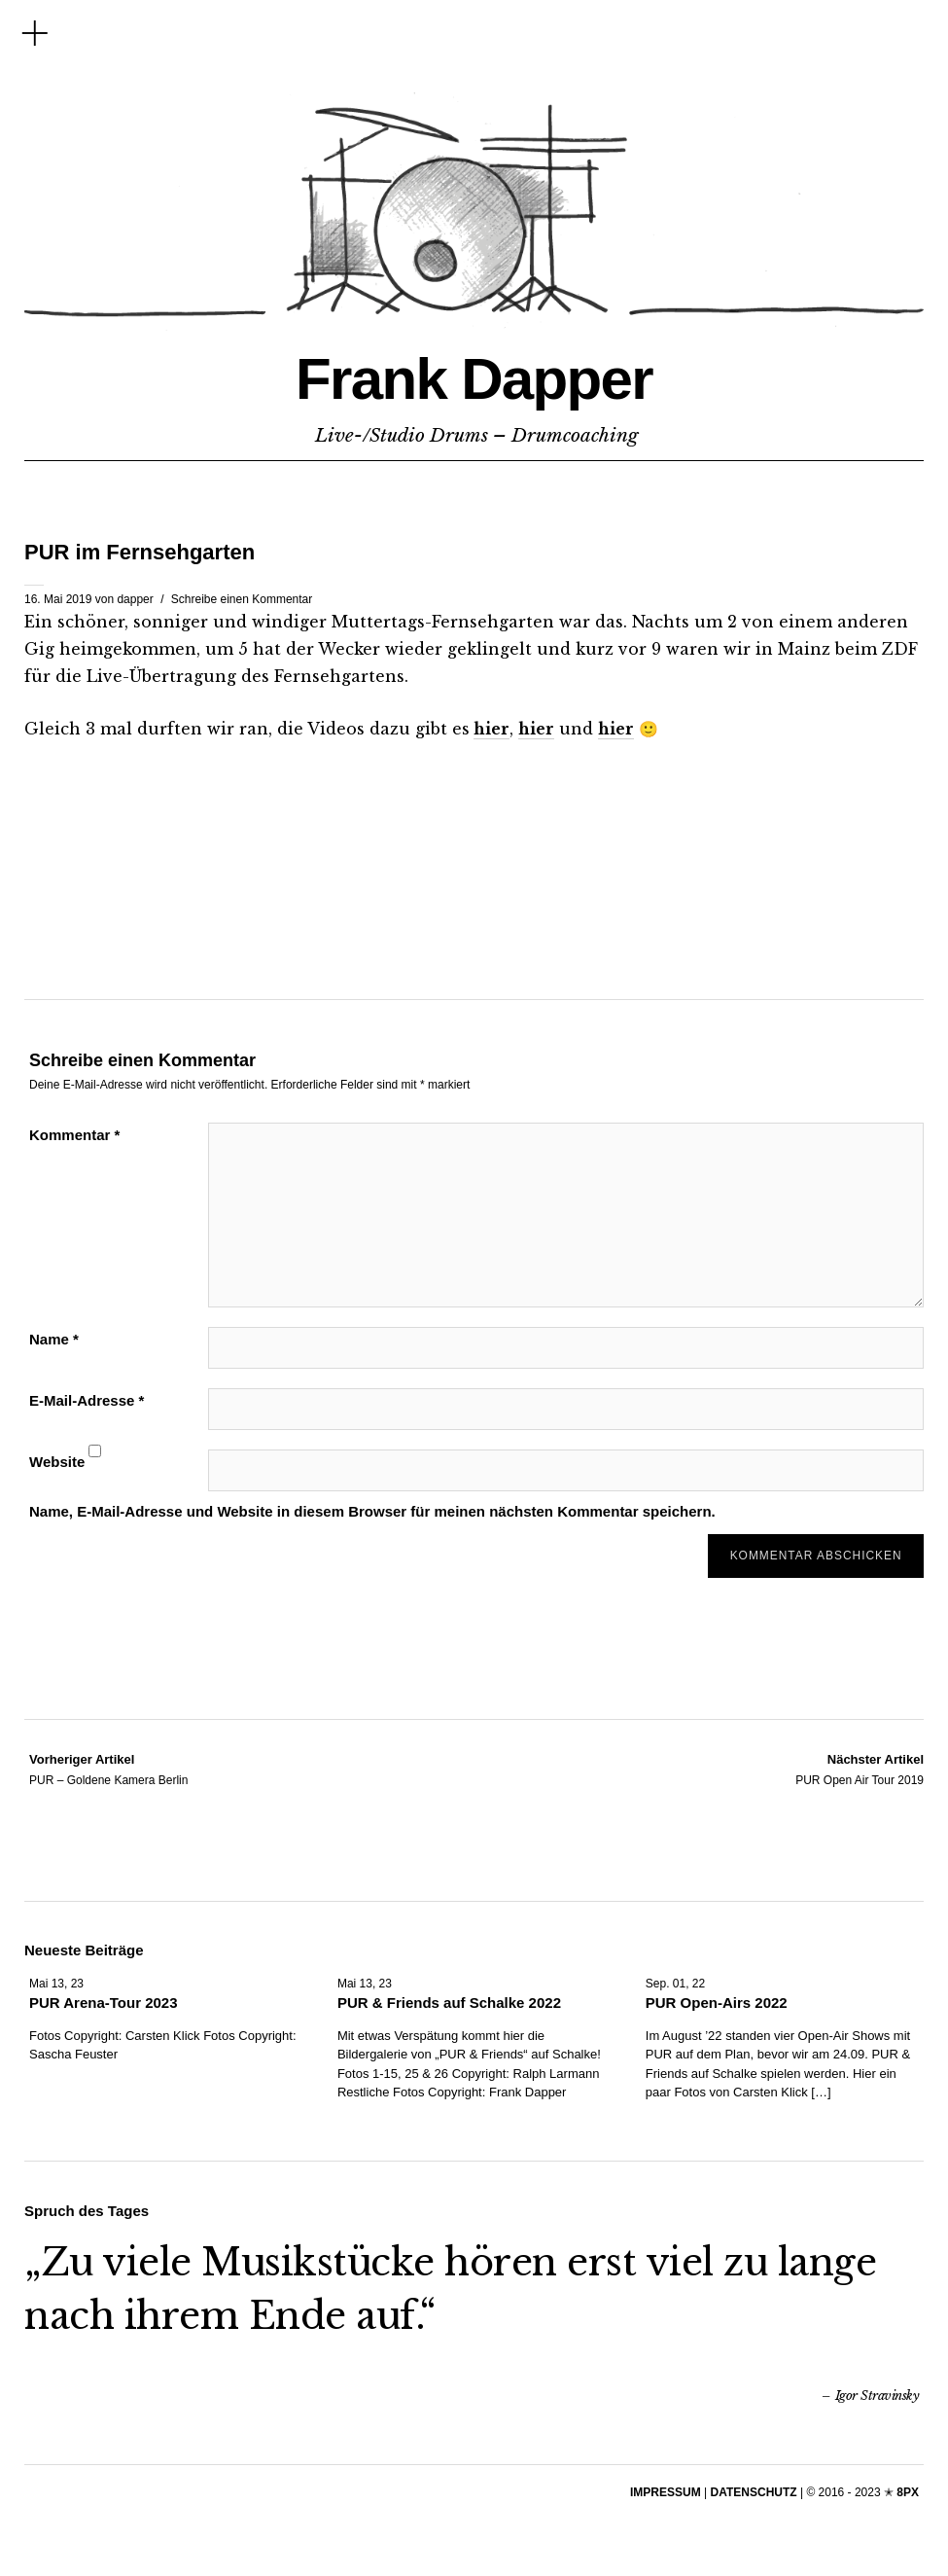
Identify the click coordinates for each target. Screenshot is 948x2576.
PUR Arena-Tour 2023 (103, 2001)
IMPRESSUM (665, 2491)
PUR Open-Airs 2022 (717, 2001)
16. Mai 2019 (57, 599)
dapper (135, 599)
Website (57, 1461)
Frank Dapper (473, 374)
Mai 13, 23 (56, 1982)
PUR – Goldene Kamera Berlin (108, 1768)
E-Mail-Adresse (86, 1400)
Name (54, 1339)
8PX (907, 2491)
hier (491, 728)
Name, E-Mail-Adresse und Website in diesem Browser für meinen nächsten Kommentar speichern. (372, 1511)
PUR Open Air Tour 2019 (859, 1768)
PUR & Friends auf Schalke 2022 (449, 2001)
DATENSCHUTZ (754, 2491)
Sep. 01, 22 (675, 1982)
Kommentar (74, 1135)
